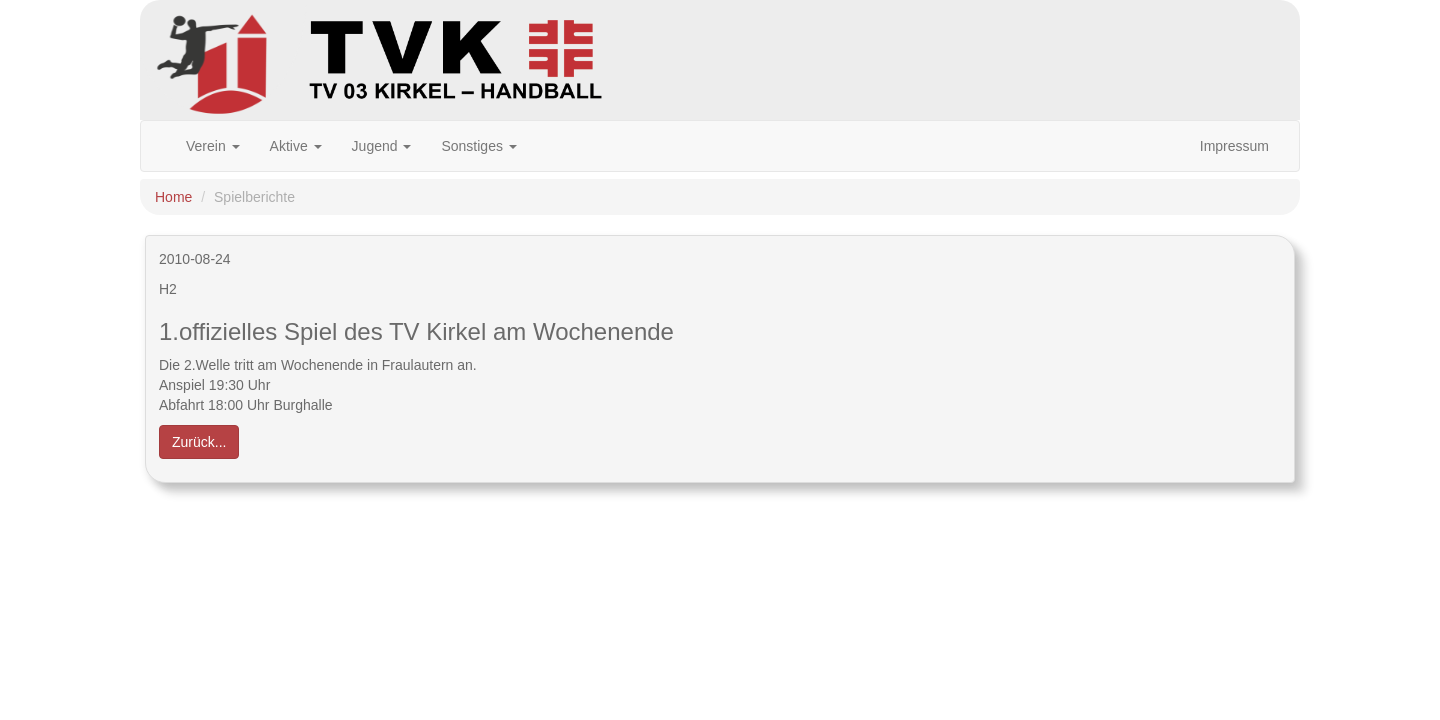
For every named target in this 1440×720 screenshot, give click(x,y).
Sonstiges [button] (478, 146)
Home (173, 197)
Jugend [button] (382, 146)
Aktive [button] (296, 146)
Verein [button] (213, 146)
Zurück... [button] (199, 442)
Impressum (1234, 146)
